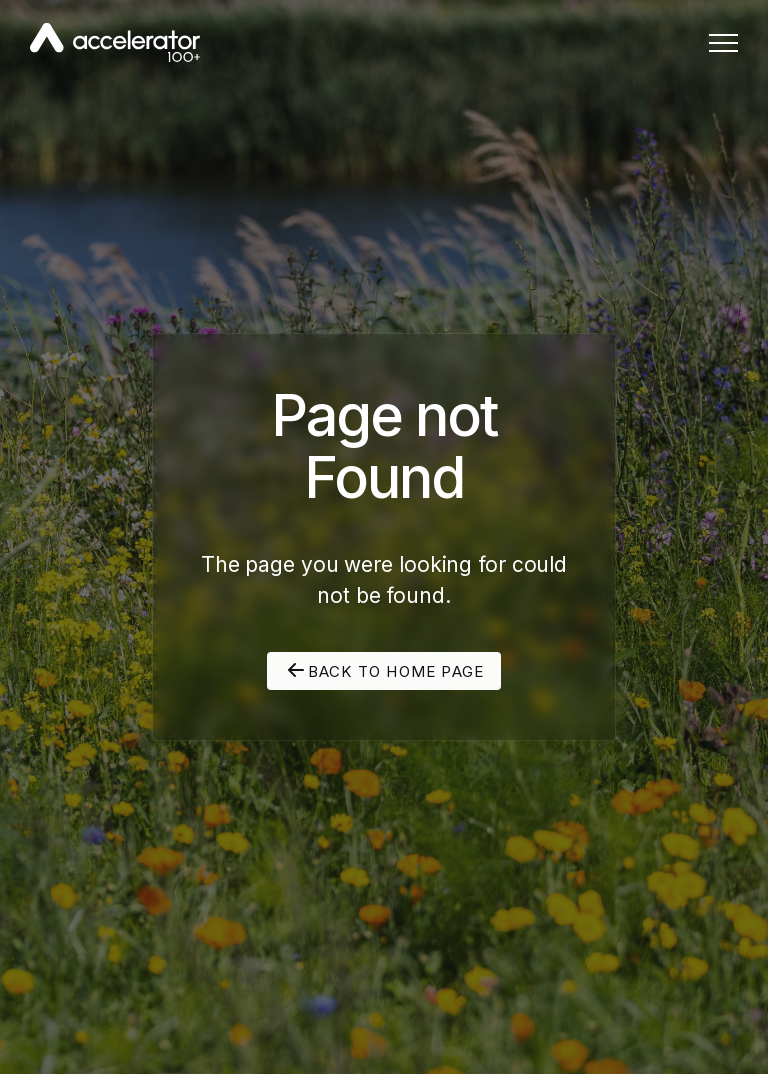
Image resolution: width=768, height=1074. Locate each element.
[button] (723, 42)
